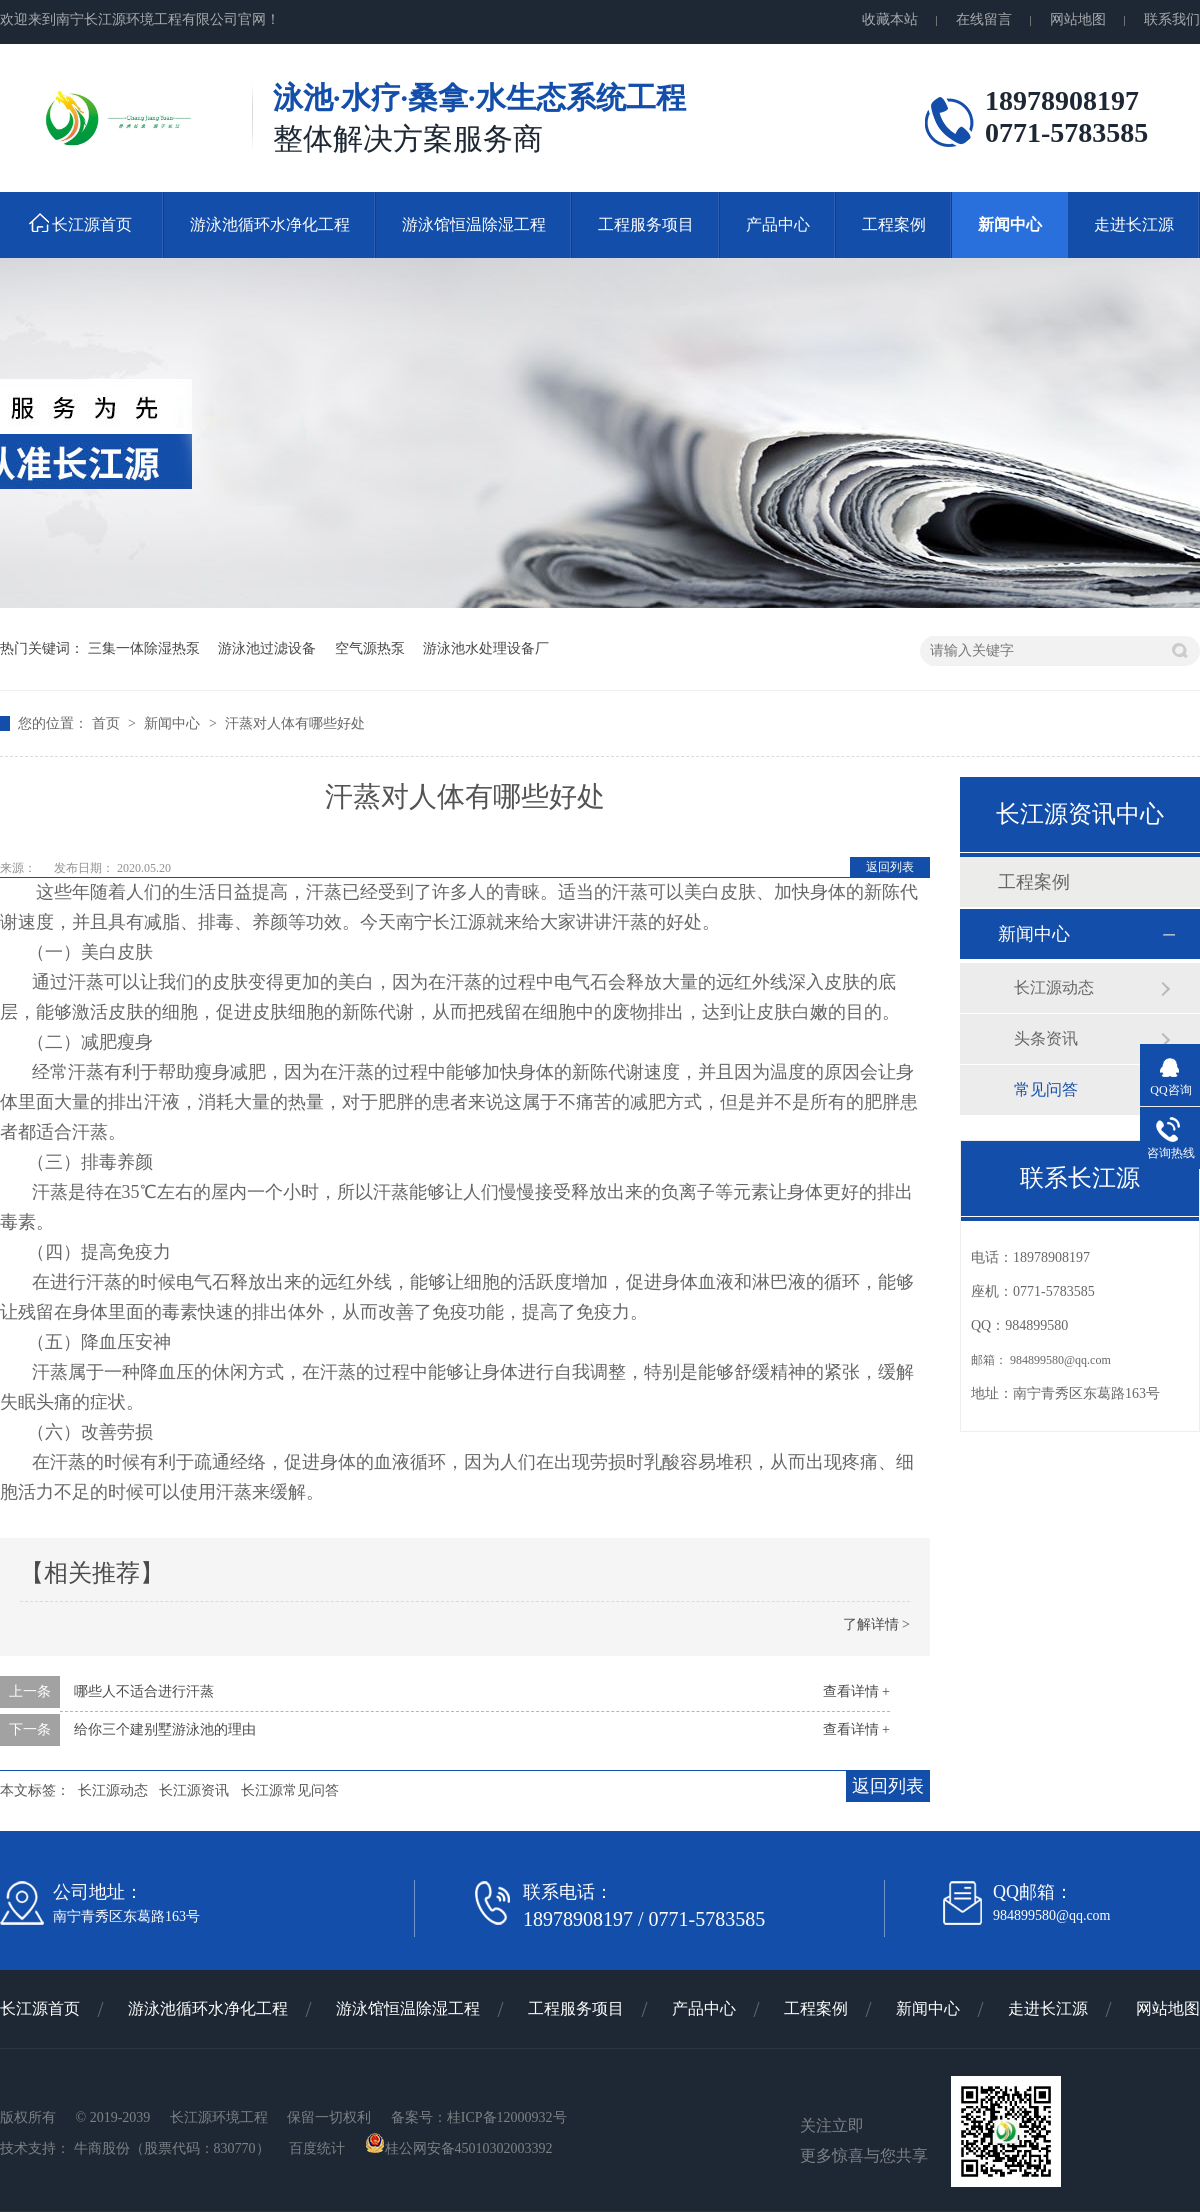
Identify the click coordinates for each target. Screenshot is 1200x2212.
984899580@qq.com (1060, 1360)
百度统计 (319, 2148)
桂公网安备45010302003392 (459, 2148)
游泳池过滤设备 (267, 648)
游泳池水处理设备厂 (486, 648)
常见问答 (1046, 1089)
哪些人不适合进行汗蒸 (144, 1691)
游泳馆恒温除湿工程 (474, 224)
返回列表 (890, 867)
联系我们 (1172, 19)
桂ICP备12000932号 (507, 2117)
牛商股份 (102, 2148)
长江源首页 (92, 224)
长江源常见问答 (290, 1790)
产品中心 (778, 224)
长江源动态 (113, 1790)
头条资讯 (1046, 1038)
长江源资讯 (194, 1790)
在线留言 (984, 19)
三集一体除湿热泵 (144, 648)
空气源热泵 (370, 648)
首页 (108, 723)
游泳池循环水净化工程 (270, 224)
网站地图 (1078, 19)
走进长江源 (1134, 224)
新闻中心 (1010, 224)
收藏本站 (890, 19)
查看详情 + (856, 1691)
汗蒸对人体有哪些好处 (295, 723)
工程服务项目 (646, 224)
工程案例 (894, 224)
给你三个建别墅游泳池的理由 (165, 1729)
